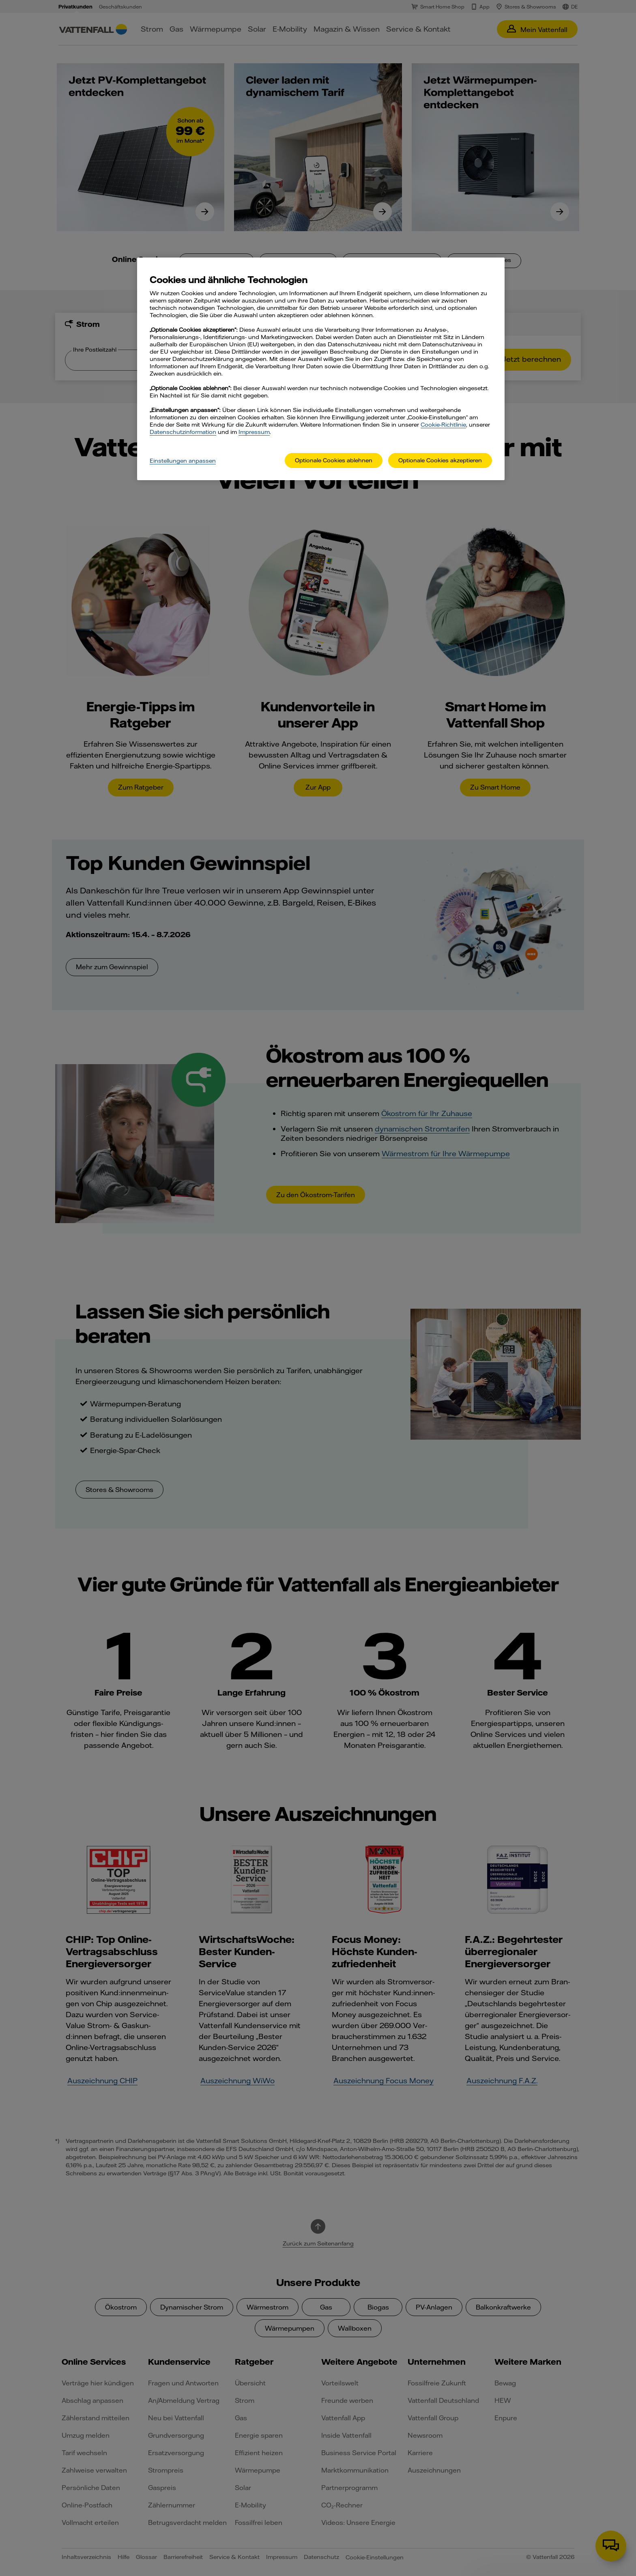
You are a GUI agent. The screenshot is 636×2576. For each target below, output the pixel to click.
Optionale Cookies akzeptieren (440, 460)
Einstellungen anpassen (183, 460)
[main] (321, 369)
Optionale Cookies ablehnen (333, 460)
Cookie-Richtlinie (443, 424)
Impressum (254, 432)
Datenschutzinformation (183, 432)
